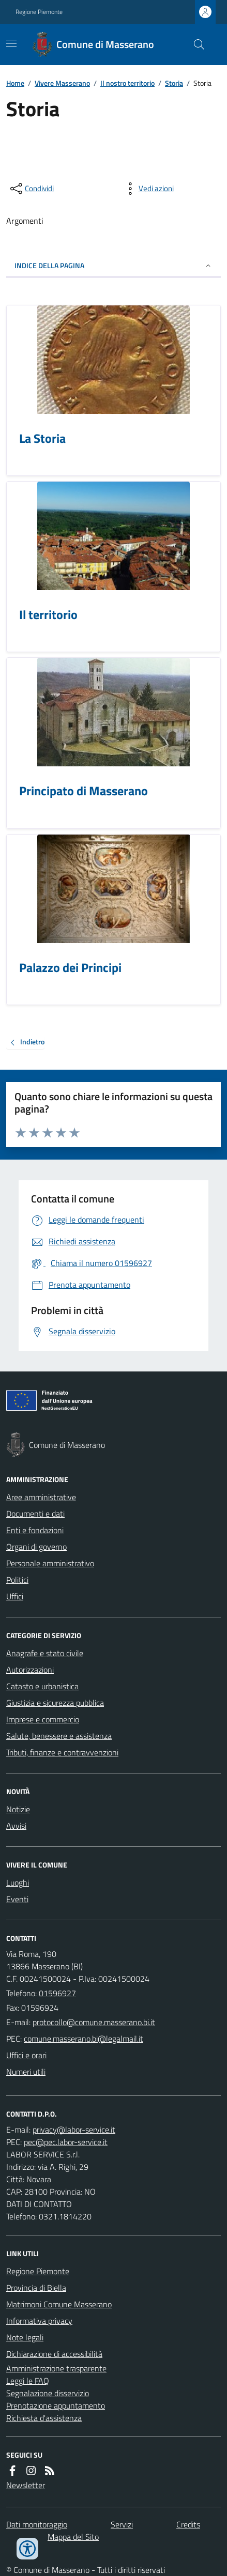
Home (15, 83)
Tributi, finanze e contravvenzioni (62, 1752)
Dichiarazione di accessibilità (54, 2354)
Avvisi (16, 1825)
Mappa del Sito (73, 2537)
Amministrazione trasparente (56, 2368)
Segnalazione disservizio (47, 2393)
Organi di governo (36, 1546)
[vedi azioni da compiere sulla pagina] (148, 188)
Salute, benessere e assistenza (59, 1736)
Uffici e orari (26, 2055)
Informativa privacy (39, 2321)
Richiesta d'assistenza (44, 2418)
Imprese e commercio (42, 1719)
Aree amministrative (41, 1497)
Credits (188, 2524)
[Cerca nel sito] (194, 44)
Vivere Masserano (62, 83)
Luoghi (17, 1882)
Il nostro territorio (127, 83)
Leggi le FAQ (27, 2380)
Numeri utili (26, 2071)
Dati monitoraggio (36, 2524)
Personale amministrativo (50, 1563)
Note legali (24, 2337)
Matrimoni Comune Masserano (59, 2304)
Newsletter (25, 2485)
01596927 (57, 1993)
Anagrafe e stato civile (44, 1653)
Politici (17, 1580)
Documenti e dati (35, 1513)
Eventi (17, 1899)
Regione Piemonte (39, 12)
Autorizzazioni (30, 1669)
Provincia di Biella (36, 2287)
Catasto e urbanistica (42, 1686)
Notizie (18, 1809)
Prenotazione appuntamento (55, 2405)
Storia (174, 83)
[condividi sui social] (31, 188)
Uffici (14, 1596)
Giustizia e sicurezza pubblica (55, 1702)
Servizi (122, 2524)
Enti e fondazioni (35, 1530)
